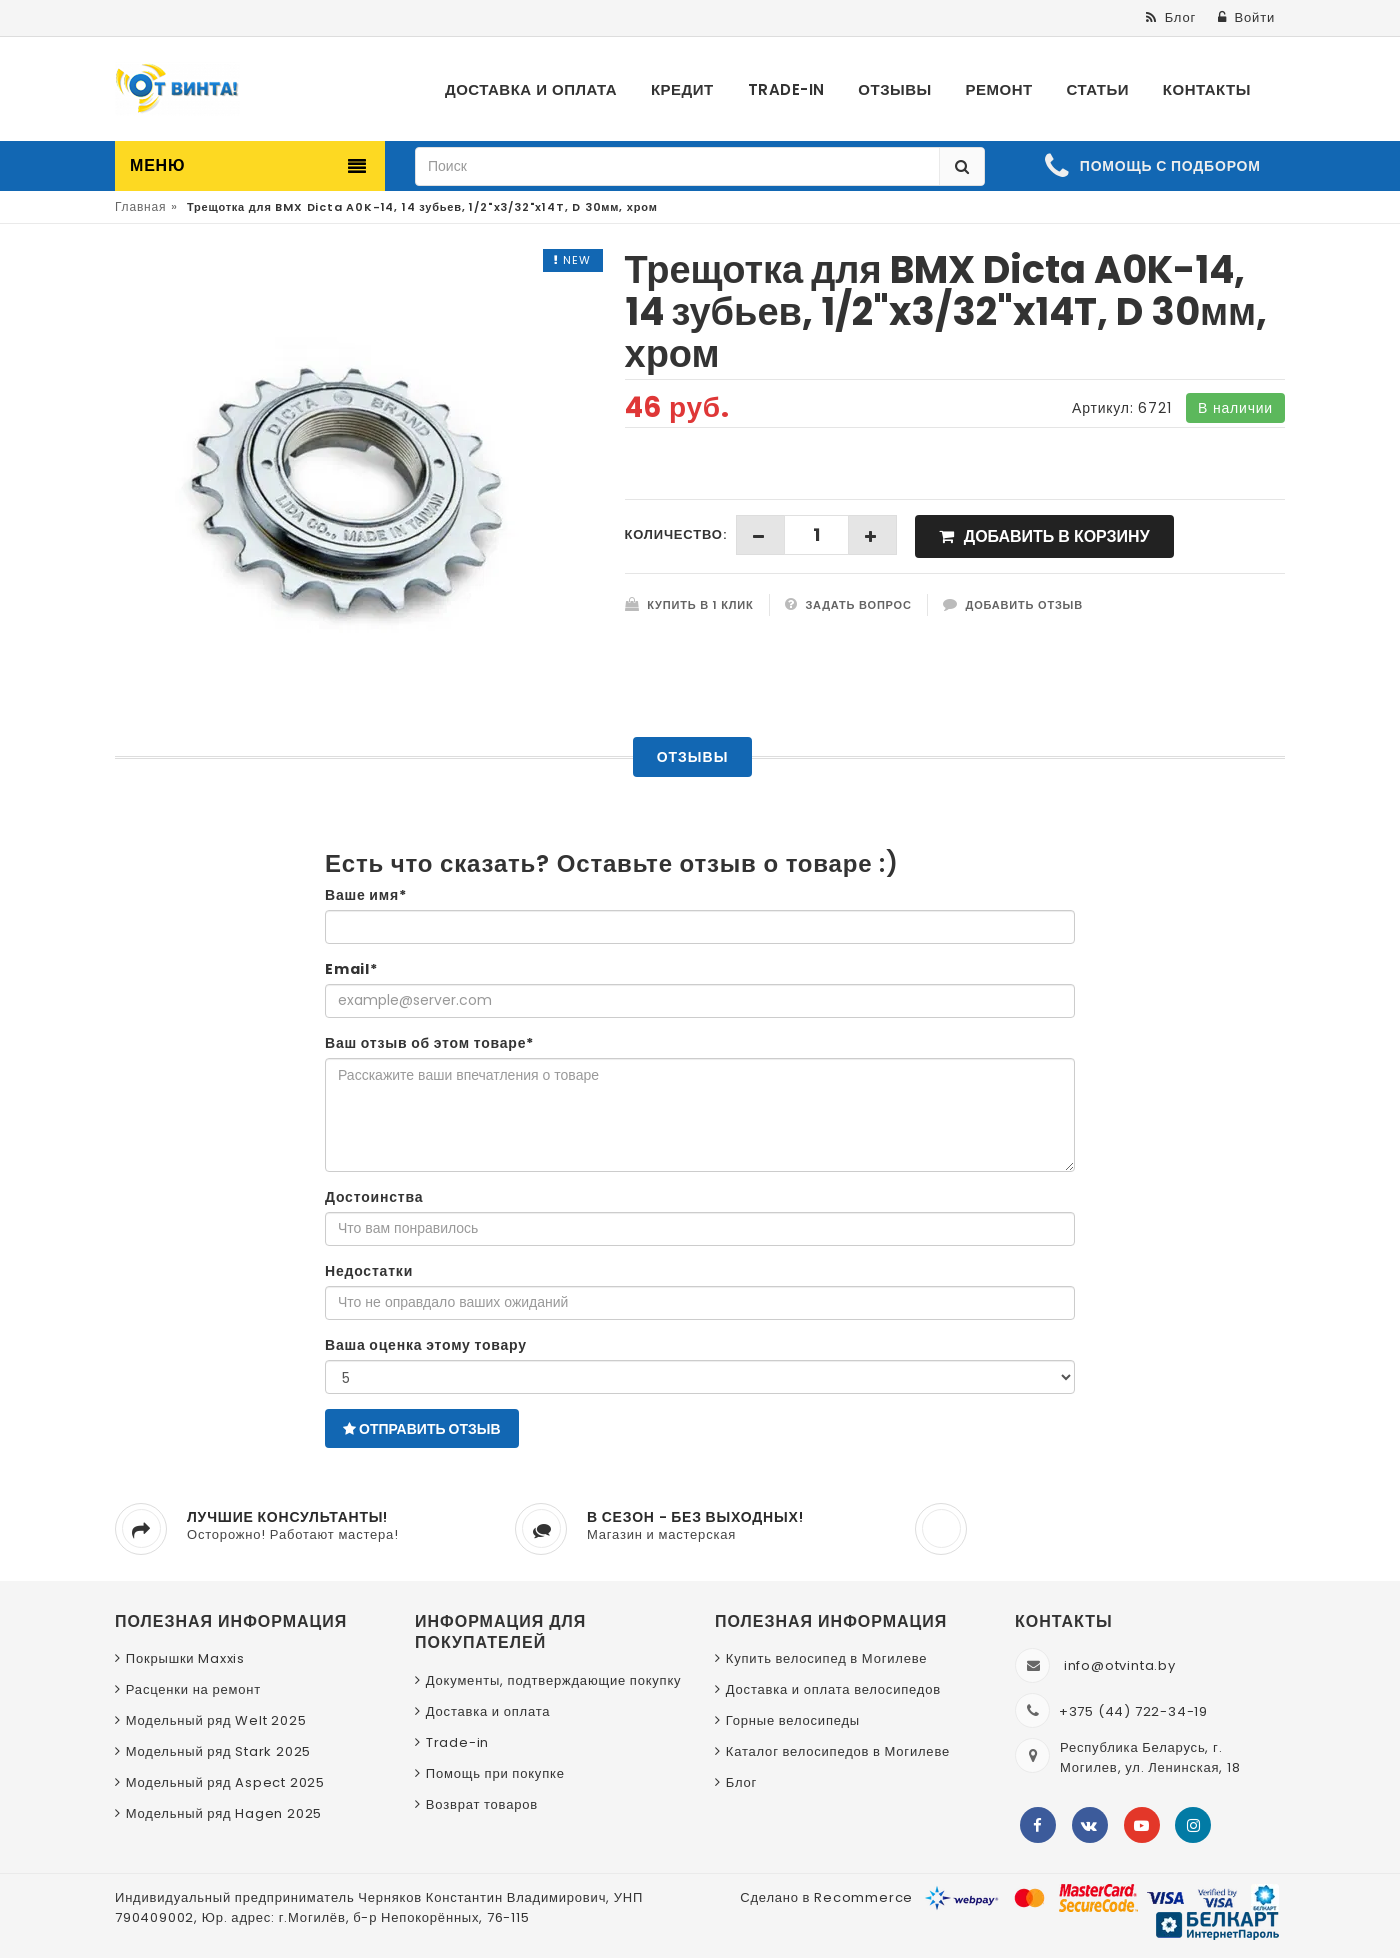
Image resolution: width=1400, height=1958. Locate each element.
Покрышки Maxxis (185, 1658)
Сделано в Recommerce (826, 1897)
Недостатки (369, 1271)
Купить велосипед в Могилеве (826, 1658)
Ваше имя (366, 895)
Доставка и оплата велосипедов (833, 1689)
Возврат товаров (482, 1804)
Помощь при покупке (495, 1773)
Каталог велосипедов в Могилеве (838, 1751)
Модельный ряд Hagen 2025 (224, 1813)
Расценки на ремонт (193, 1689)
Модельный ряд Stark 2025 (218, 1751)
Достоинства (374, 1197)
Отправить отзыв (422, 1429)
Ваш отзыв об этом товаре (429, 1043)
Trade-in (457, 1742)
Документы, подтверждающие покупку (554, 1680)
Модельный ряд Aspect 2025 (225, 1782)
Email (351, 969)
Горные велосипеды (793, 1720)
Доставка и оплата (488, 1711)
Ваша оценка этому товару (426, 1345)
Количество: (676, 534)
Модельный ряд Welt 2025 (216, 1720)
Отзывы (693, 757)
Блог (741, 1782)
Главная (140, 206)
